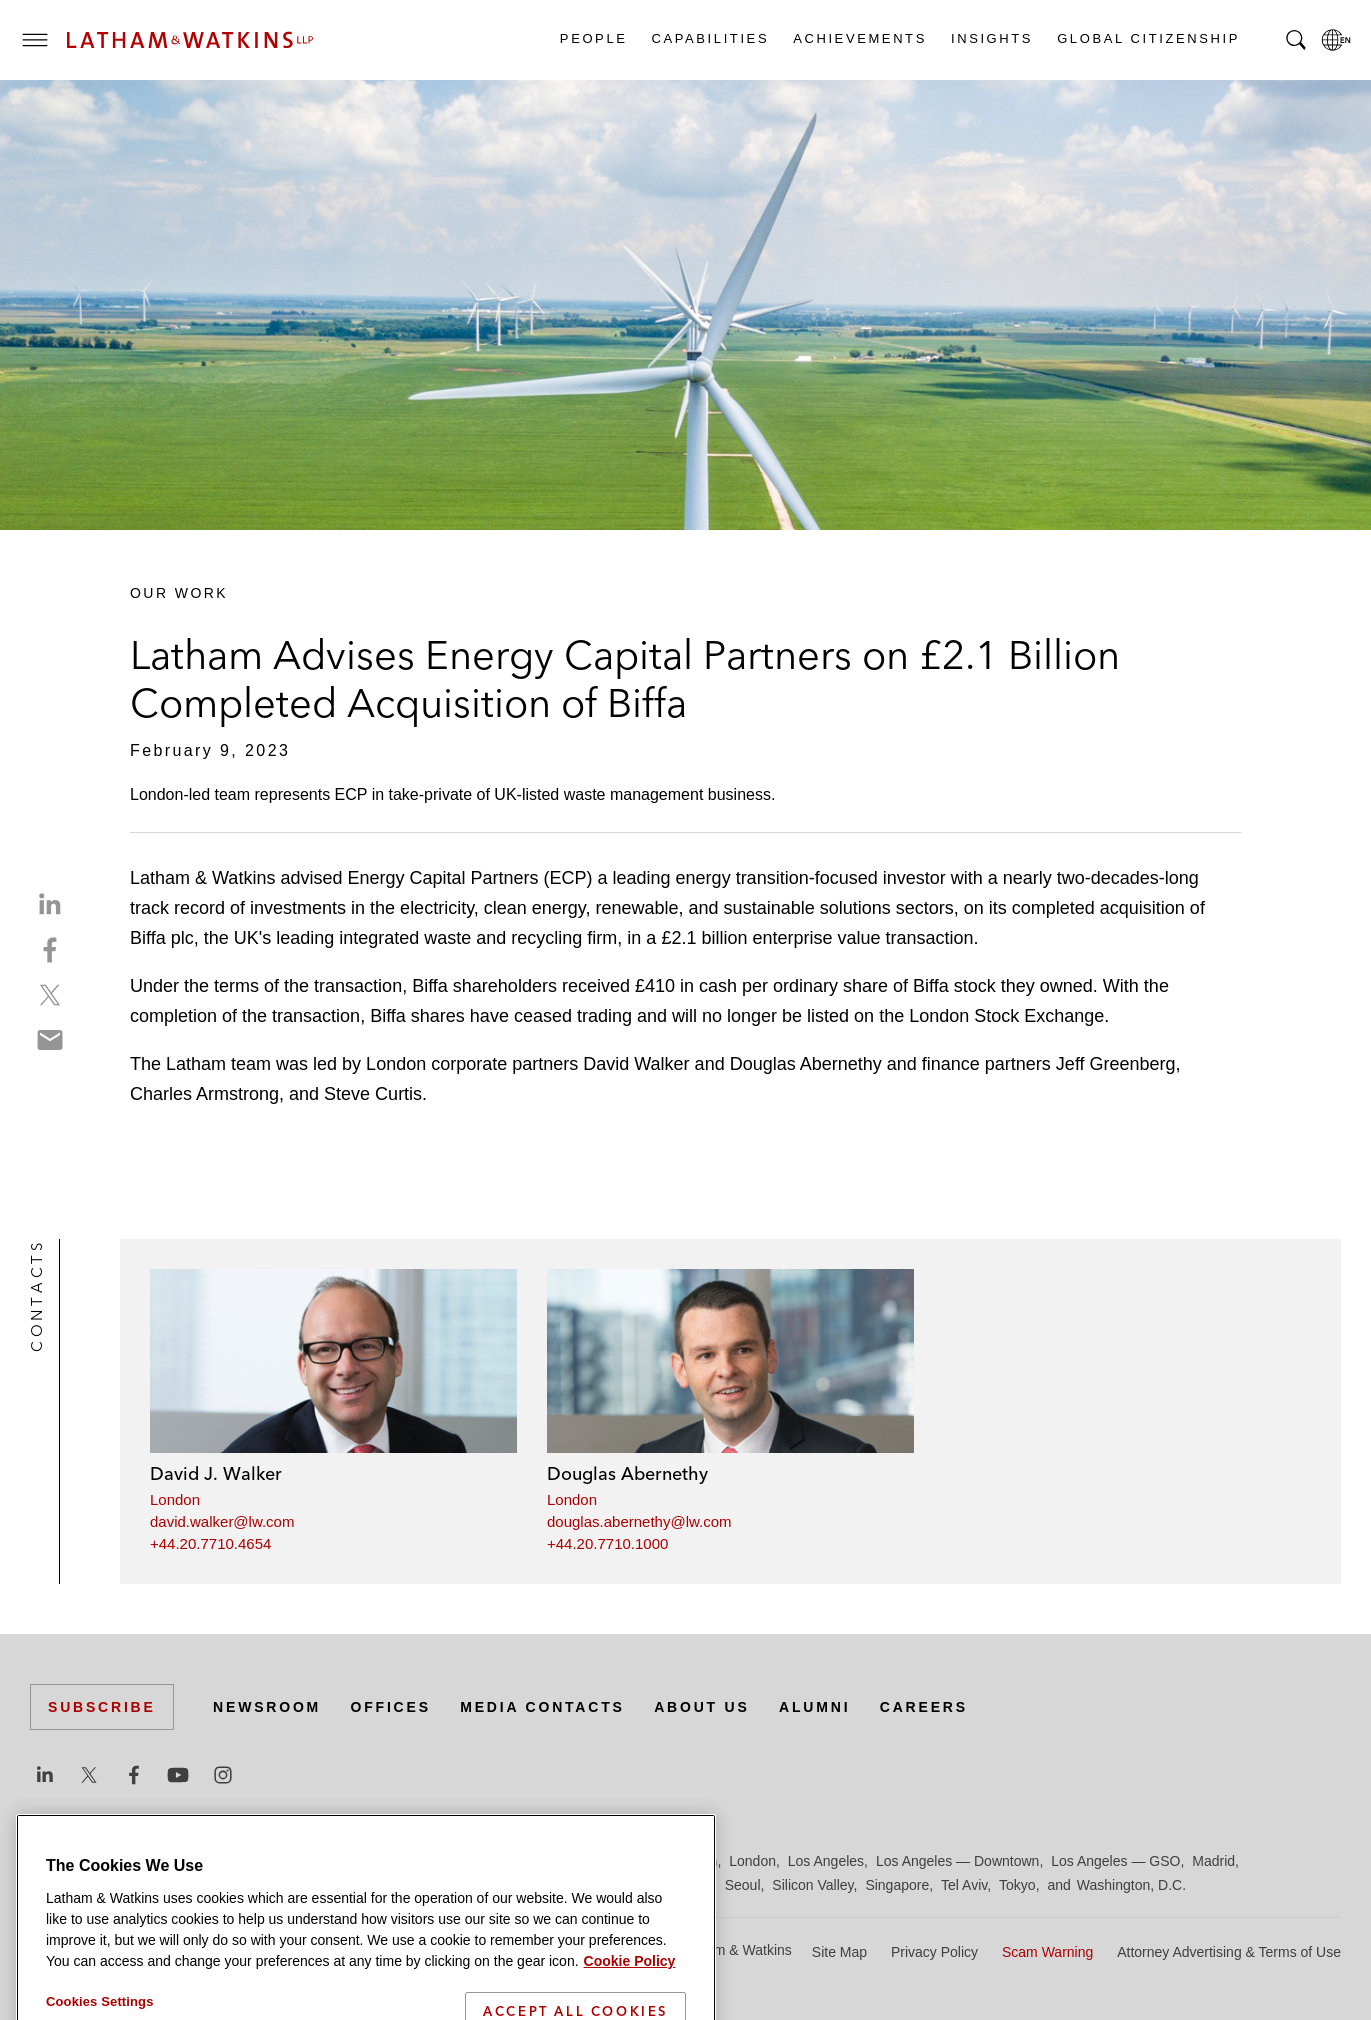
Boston (157, 1861)
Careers (924, 1707)
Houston (691, 1861)
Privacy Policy (934, 1952)
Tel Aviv (964, 1885)
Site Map (839, 1952)
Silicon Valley (812, 1885)
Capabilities (710, 38)
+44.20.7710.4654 (210, 1543)
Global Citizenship (1147, 38)
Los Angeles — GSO (1115, 1861)
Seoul (743, 1885)
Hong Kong (618, 1861)
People (593, 38)
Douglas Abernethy (627, 1473)
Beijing (102, 1861)
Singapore (897, 1885)
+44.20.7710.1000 (607, 1543)
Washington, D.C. (1131, 1885)
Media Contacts (542, 1707)
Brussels (217, 1861)
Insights (991, 38)
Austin (49, 1861)
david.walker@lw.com (222, 1521)
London (175, 1499)
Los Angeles (826, 1861)
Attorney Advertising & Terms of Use (1229, 1952)
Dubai (337, 1861)
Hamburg (543, 1861)
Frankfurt (474, 1861)
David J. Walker (216, 1473)
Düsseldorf (400, 1861)
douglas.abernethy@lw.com (639, 1521)
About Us (702, 1707)
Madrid (1213, 1861)
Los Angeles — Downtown (957, 1861)
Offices (391, 1707)
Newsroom (267, 1707)
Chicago (281, 1861)
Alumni (814, 1707)
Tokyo (1017, 1885)
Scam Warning (1047, 1952)
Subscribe (102, 1707)
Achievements (859, 38)
